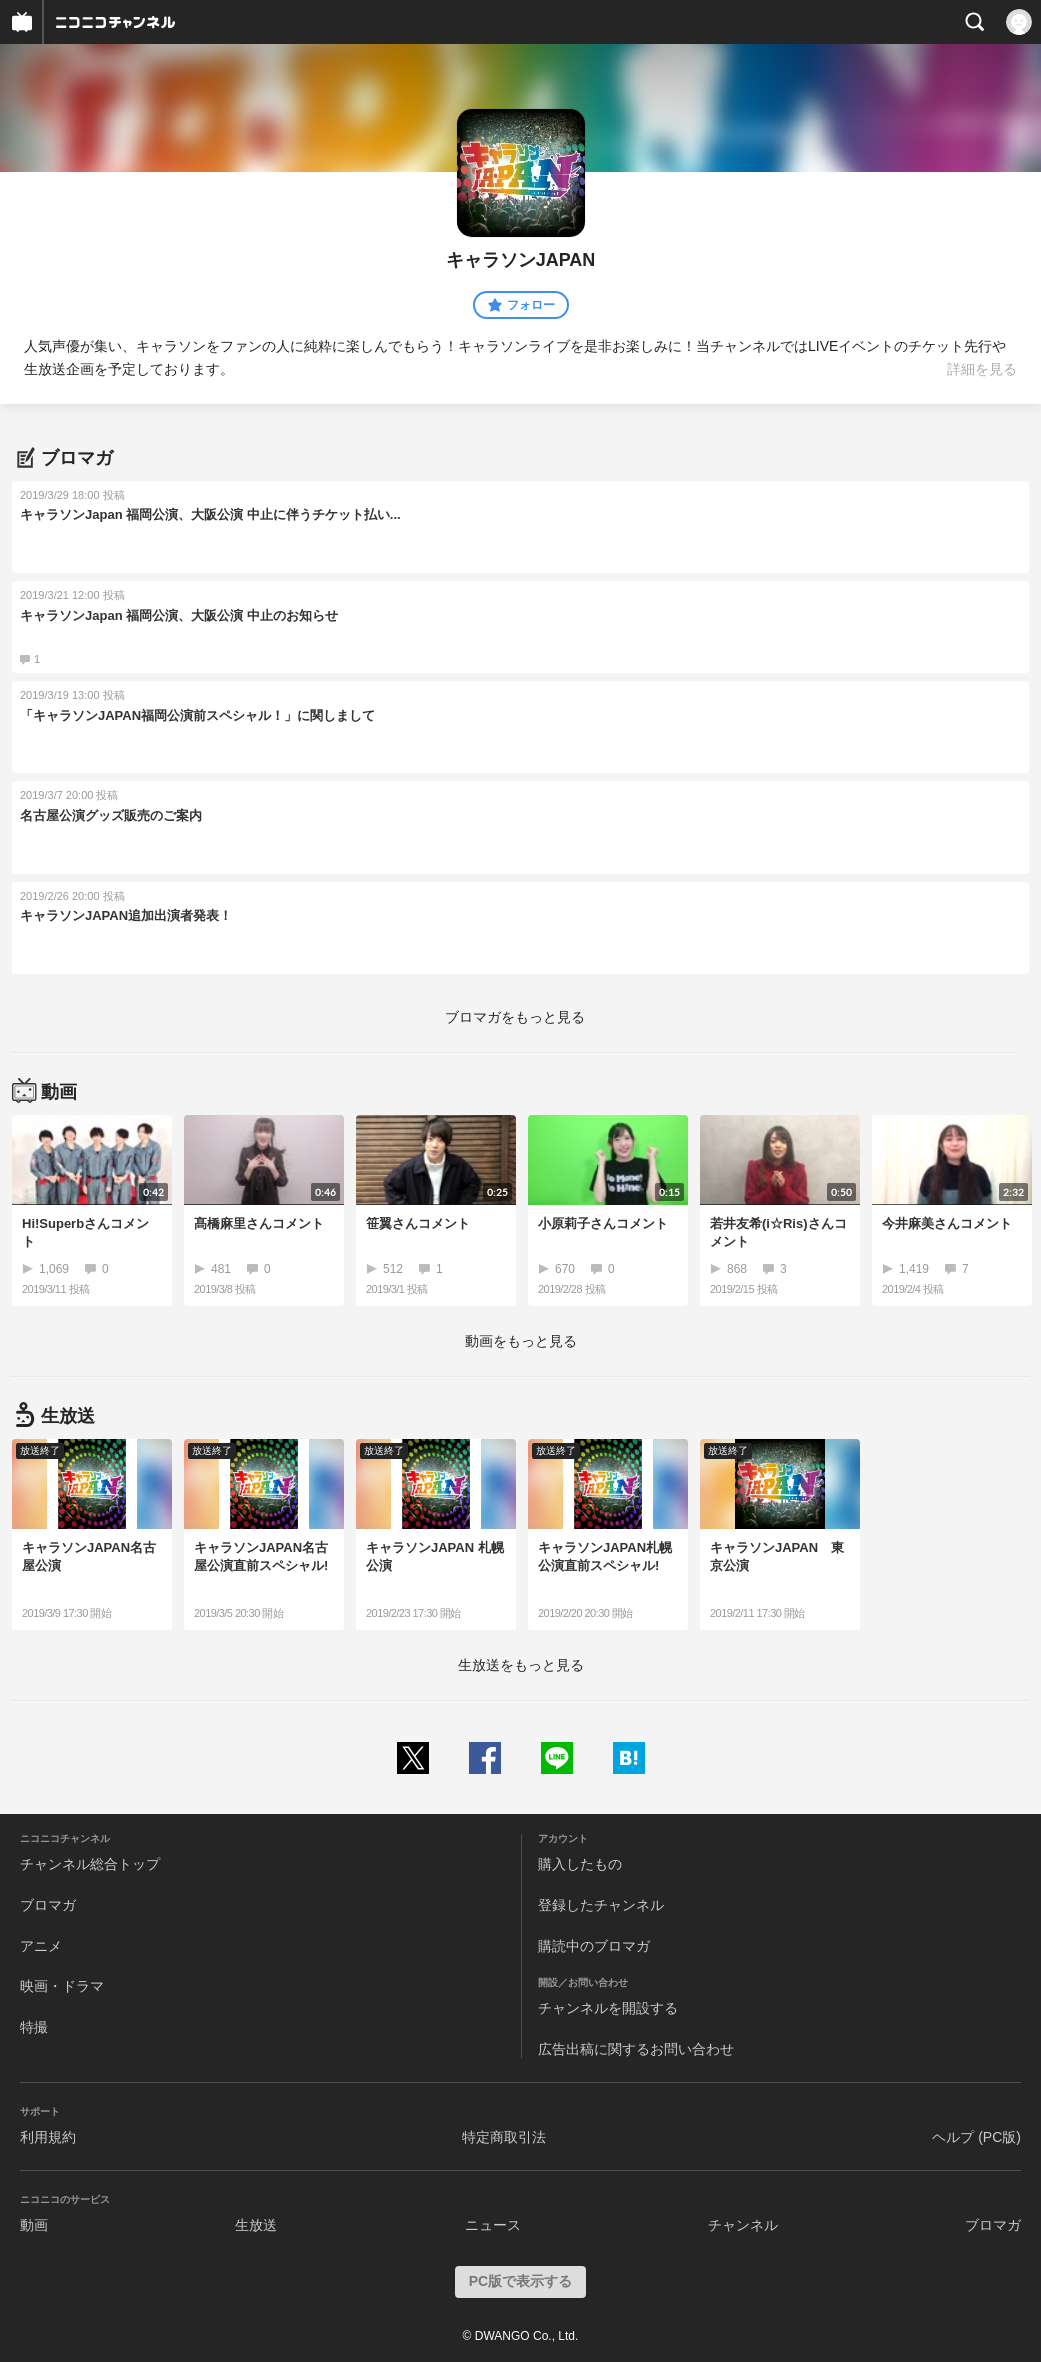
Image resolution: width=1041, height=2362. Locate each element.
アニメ (41, 1946)
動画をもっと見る (521, 1341)
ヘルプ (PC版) (976, 2137)
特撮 (34, 2027)
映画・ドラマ (62, 1986)
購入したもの (580, 1864)
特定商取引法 (504, 2137)
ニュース (493, 2225)
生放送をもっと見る (521, 1665)
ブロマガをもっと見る (515, 1017)
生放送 (256, 2225)
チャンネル (743, 2225)
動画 (34, 2225)
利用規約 (48, 2137)
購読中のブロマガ (594, 1946)
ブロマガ (48, 1905)
